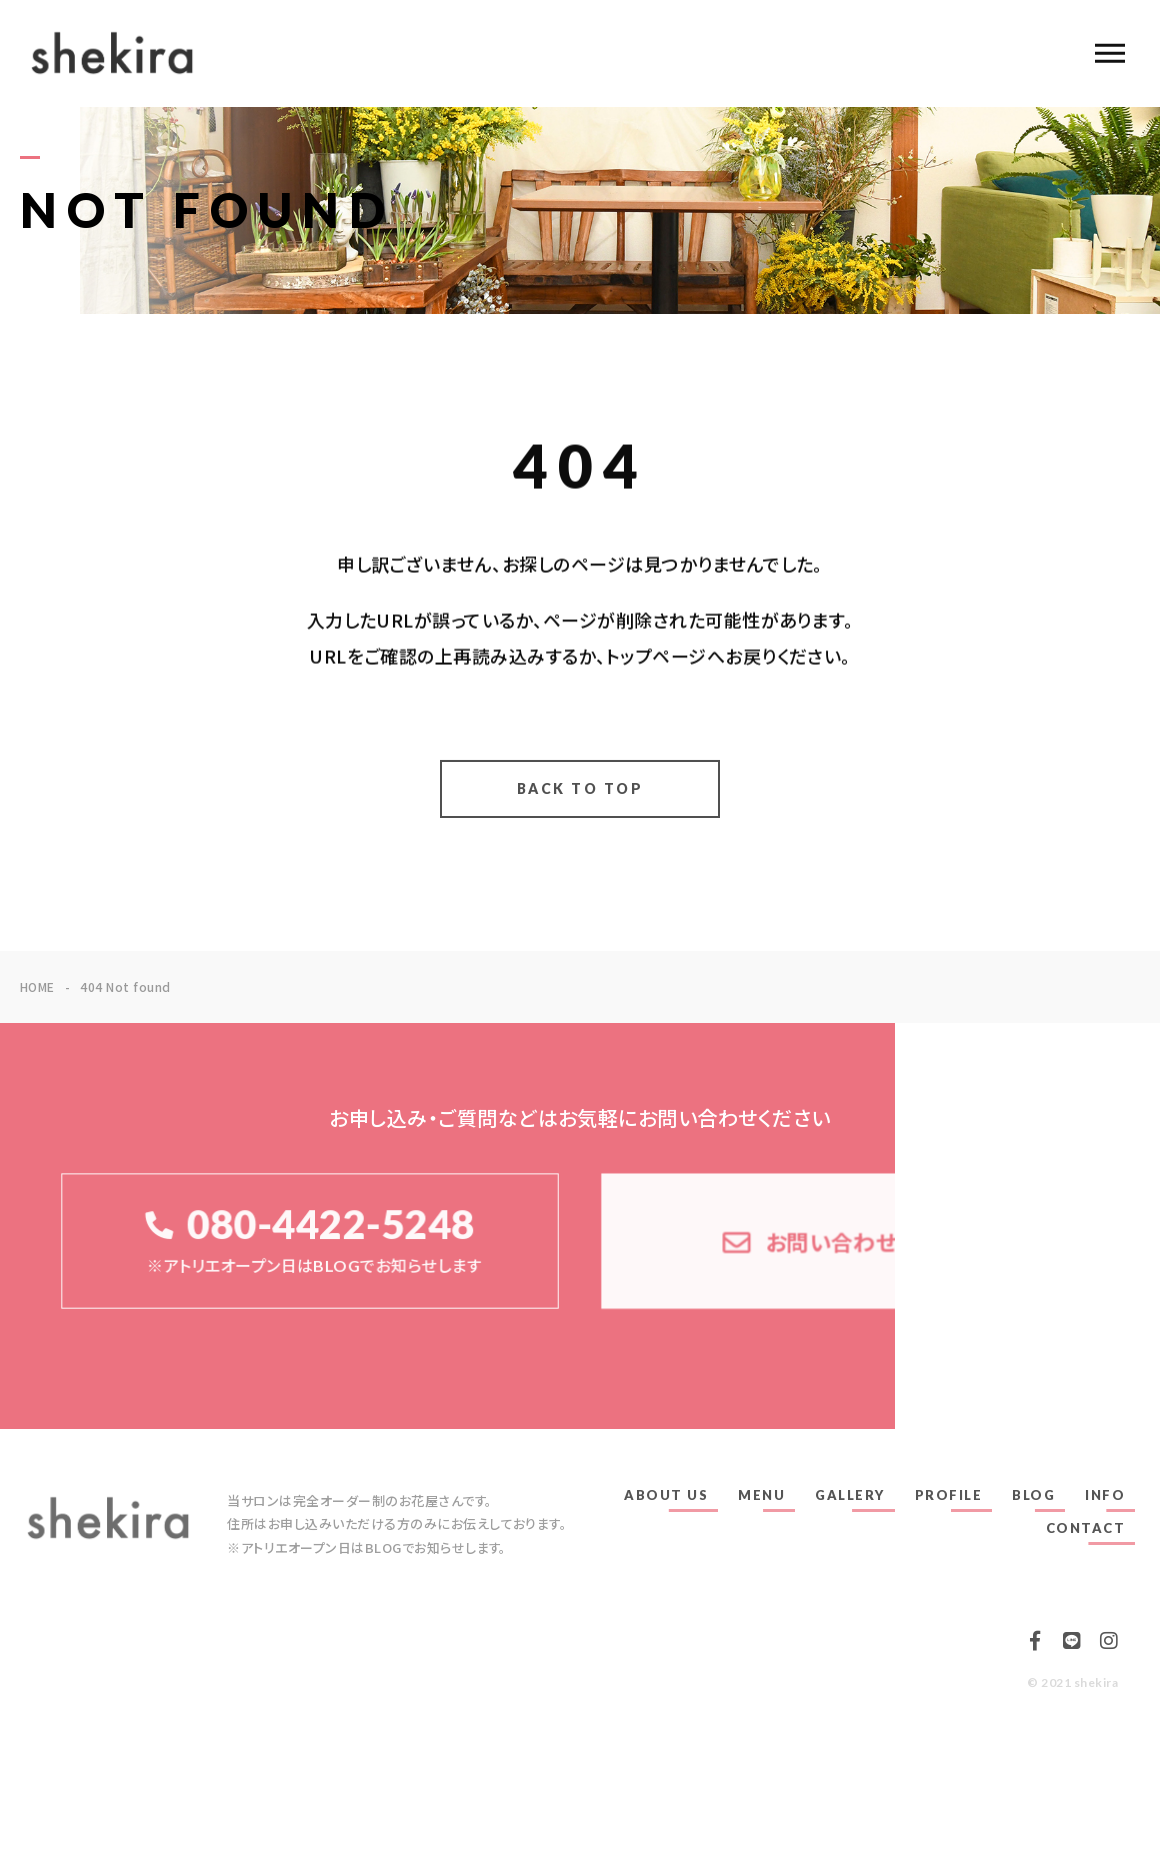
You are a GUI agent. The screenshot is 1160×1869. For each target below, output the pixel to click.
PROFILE (949, 1495)
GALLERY (850, 1495)
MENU (761, 1495)
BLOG (1033, 1495)
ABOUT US (666, 1495)
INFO (1105, 1495)
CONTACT (1086, 1528)
